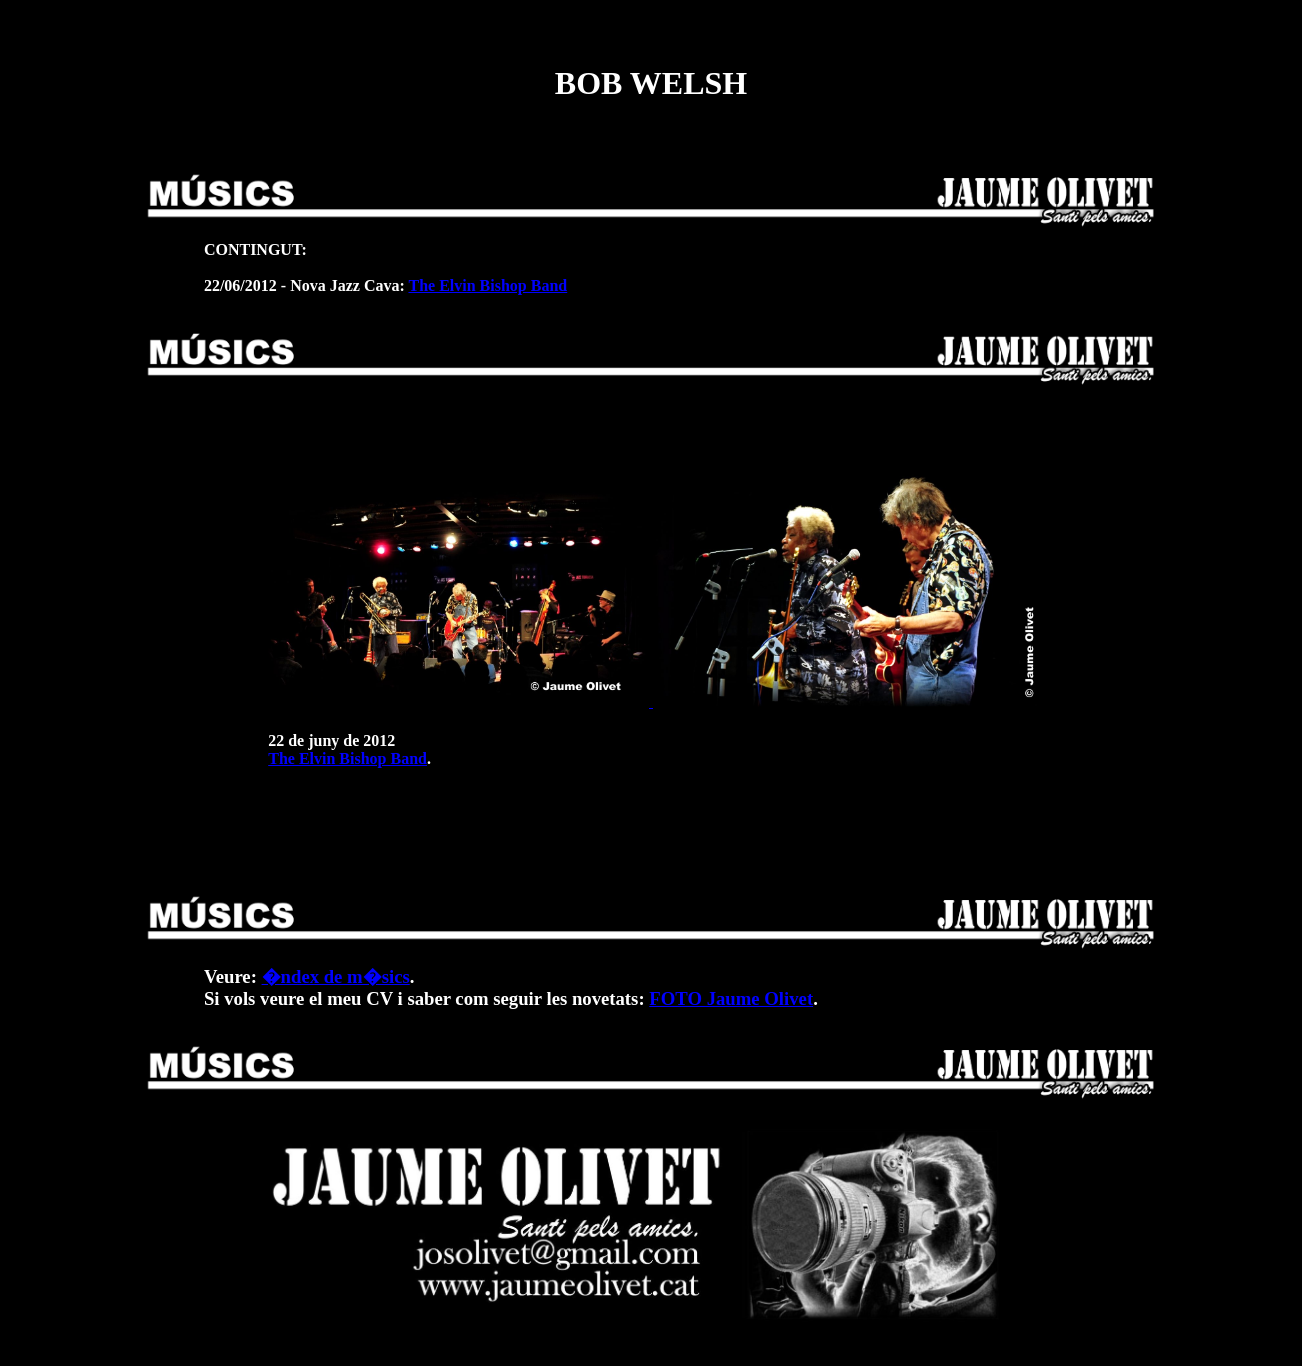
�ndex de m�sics (336, 976)
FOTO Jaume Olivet (731, 998)
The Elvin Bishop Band (487, 285)
